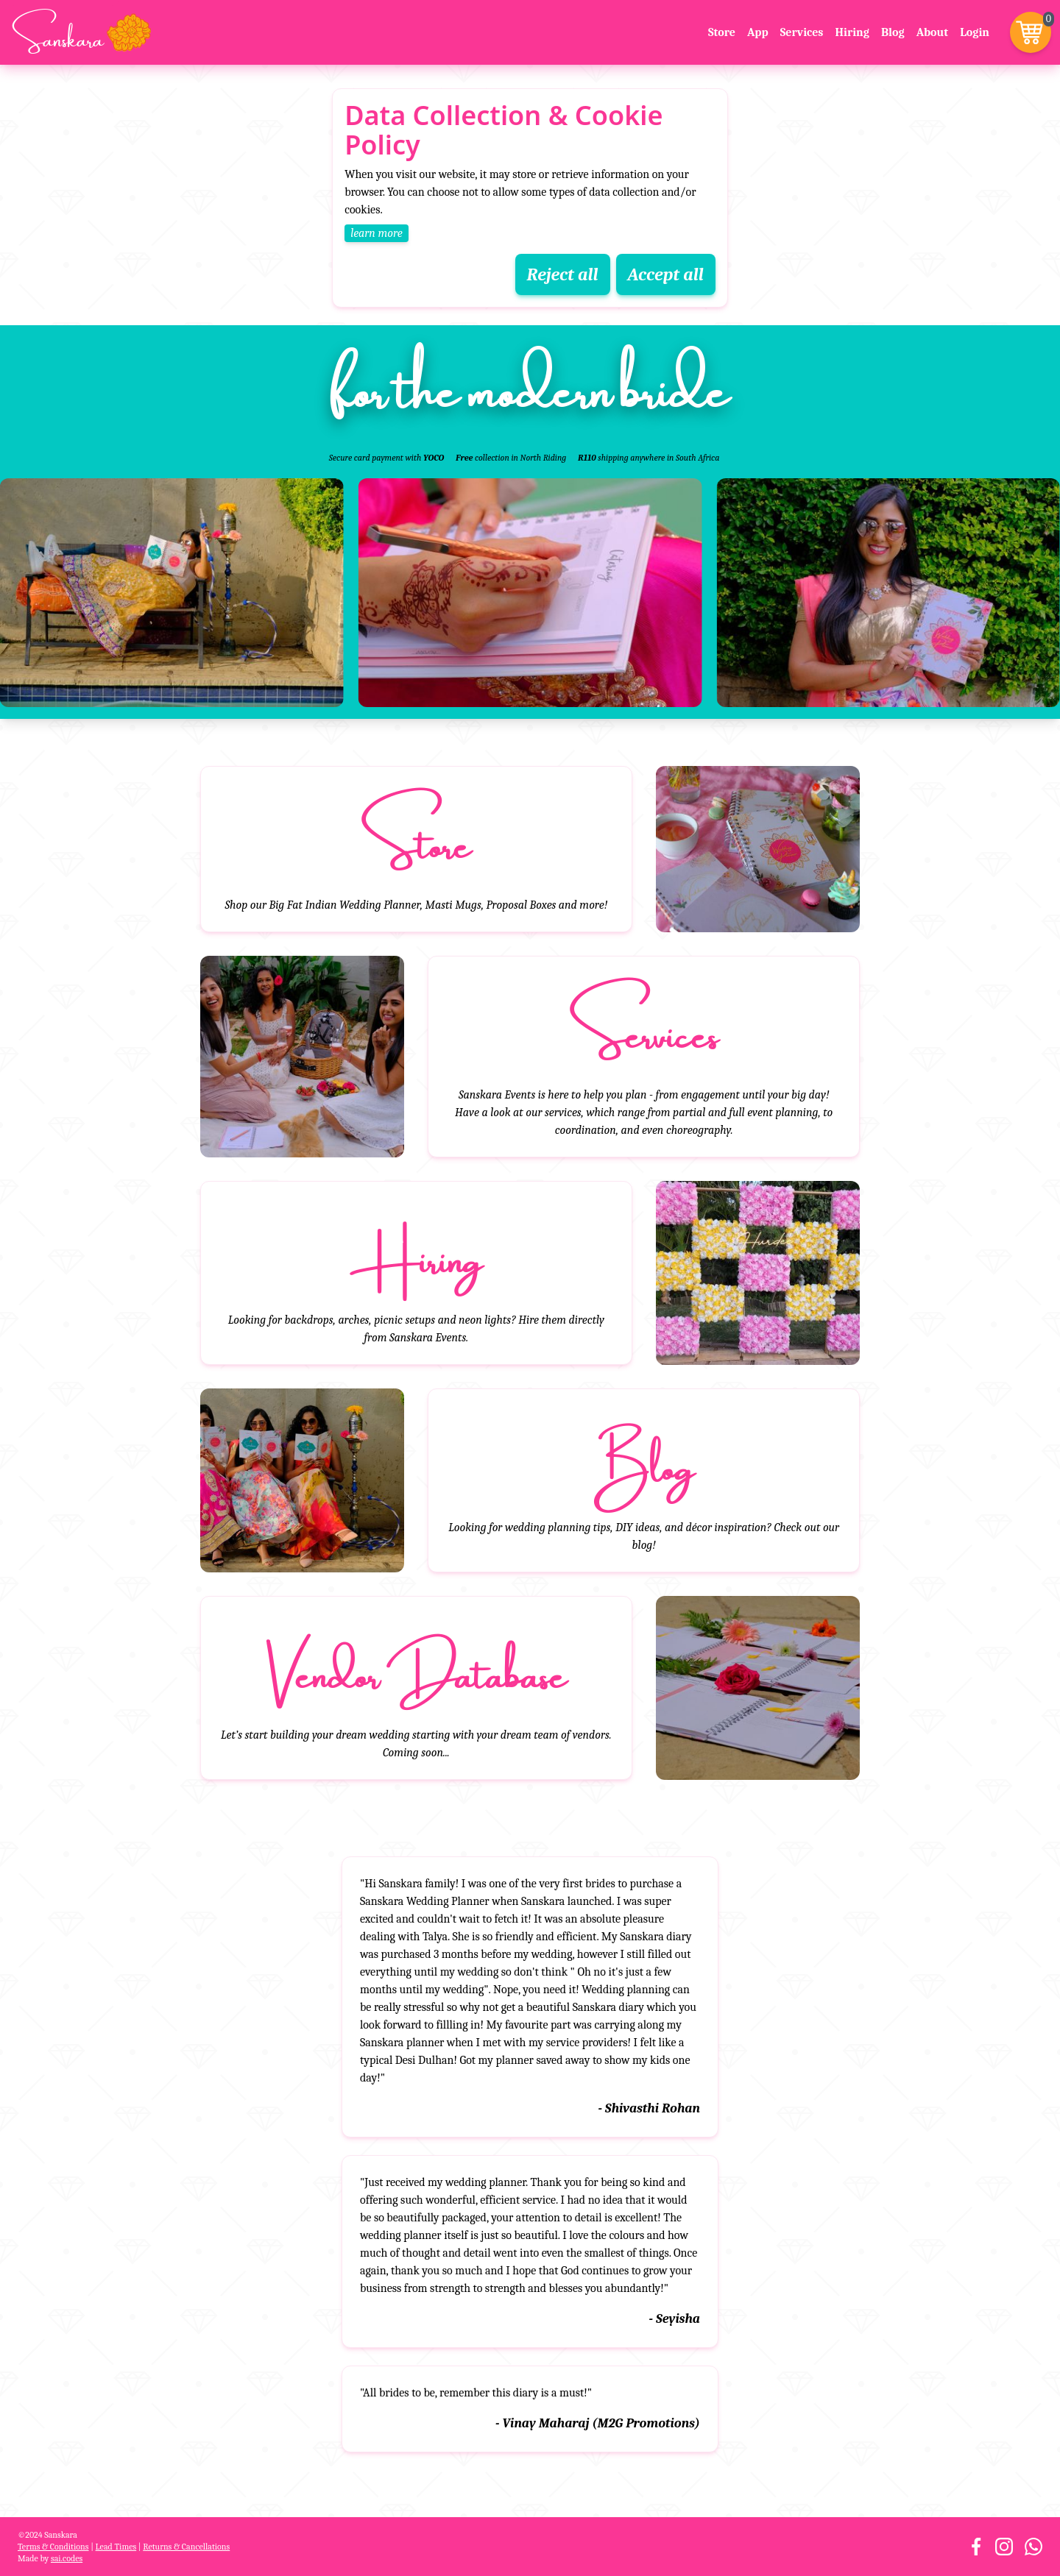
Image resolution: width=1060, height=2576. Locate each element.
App (757, 32)
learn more (376, 233)
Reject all (562, 274)
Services (802, 32)
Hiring (852, 32)
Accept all (666, 274)
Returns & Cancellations (186, 2546)
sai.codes (66, 2558)
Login (974, 32)
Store (721, 32)
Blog (893, 32)
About (932, 32)
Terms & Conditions (53, 2546)
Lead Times (116, 2546)
